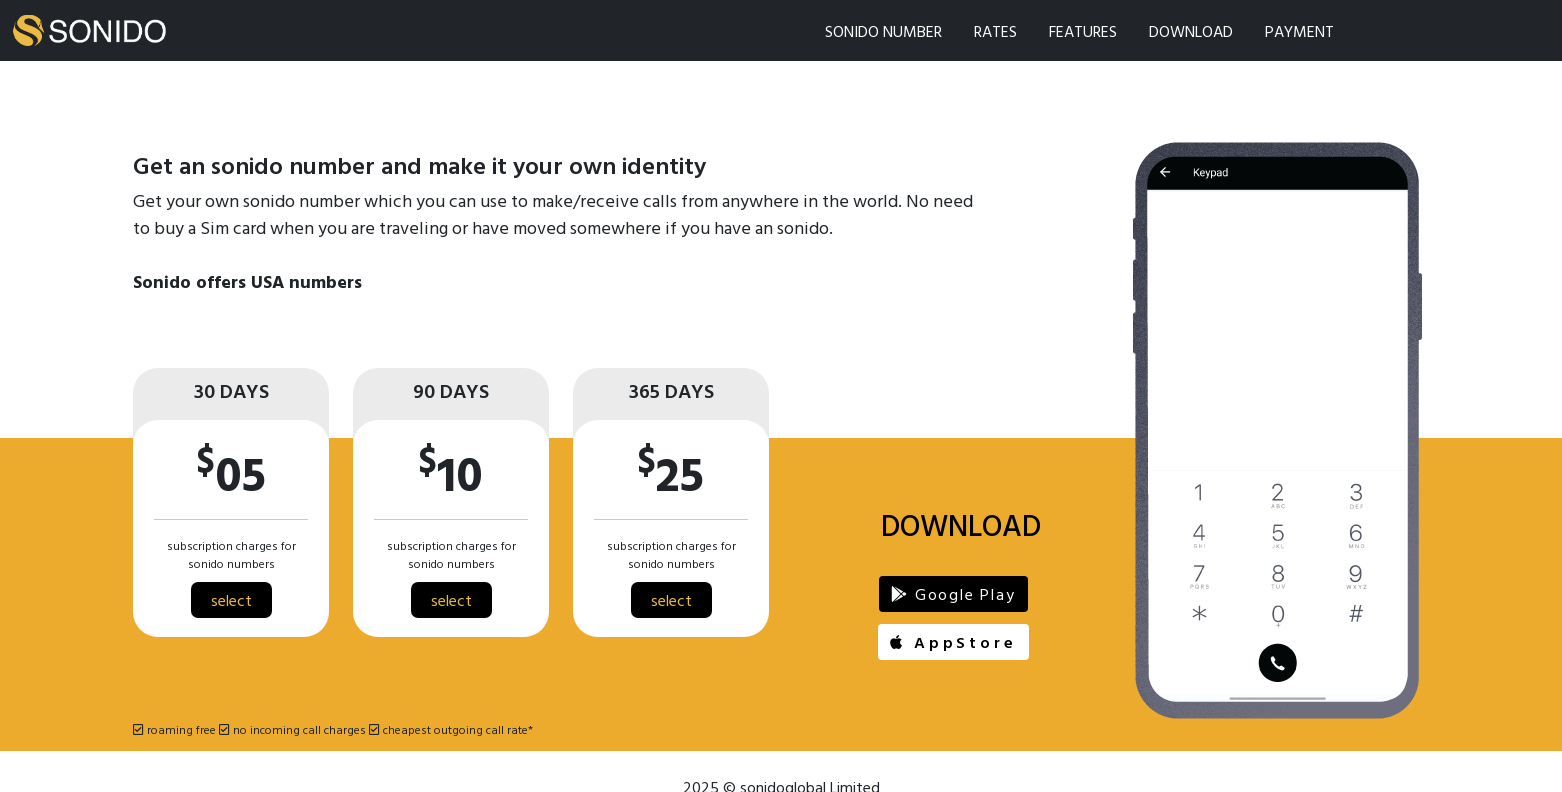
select (231, 600)
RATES (995, 31)
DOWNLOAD (1191, 31)
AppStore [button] (953, 642)
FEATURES (1083, 31)
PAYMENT (1299, 31)
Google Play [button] (953, 594)
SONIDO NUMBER (883, 31)
